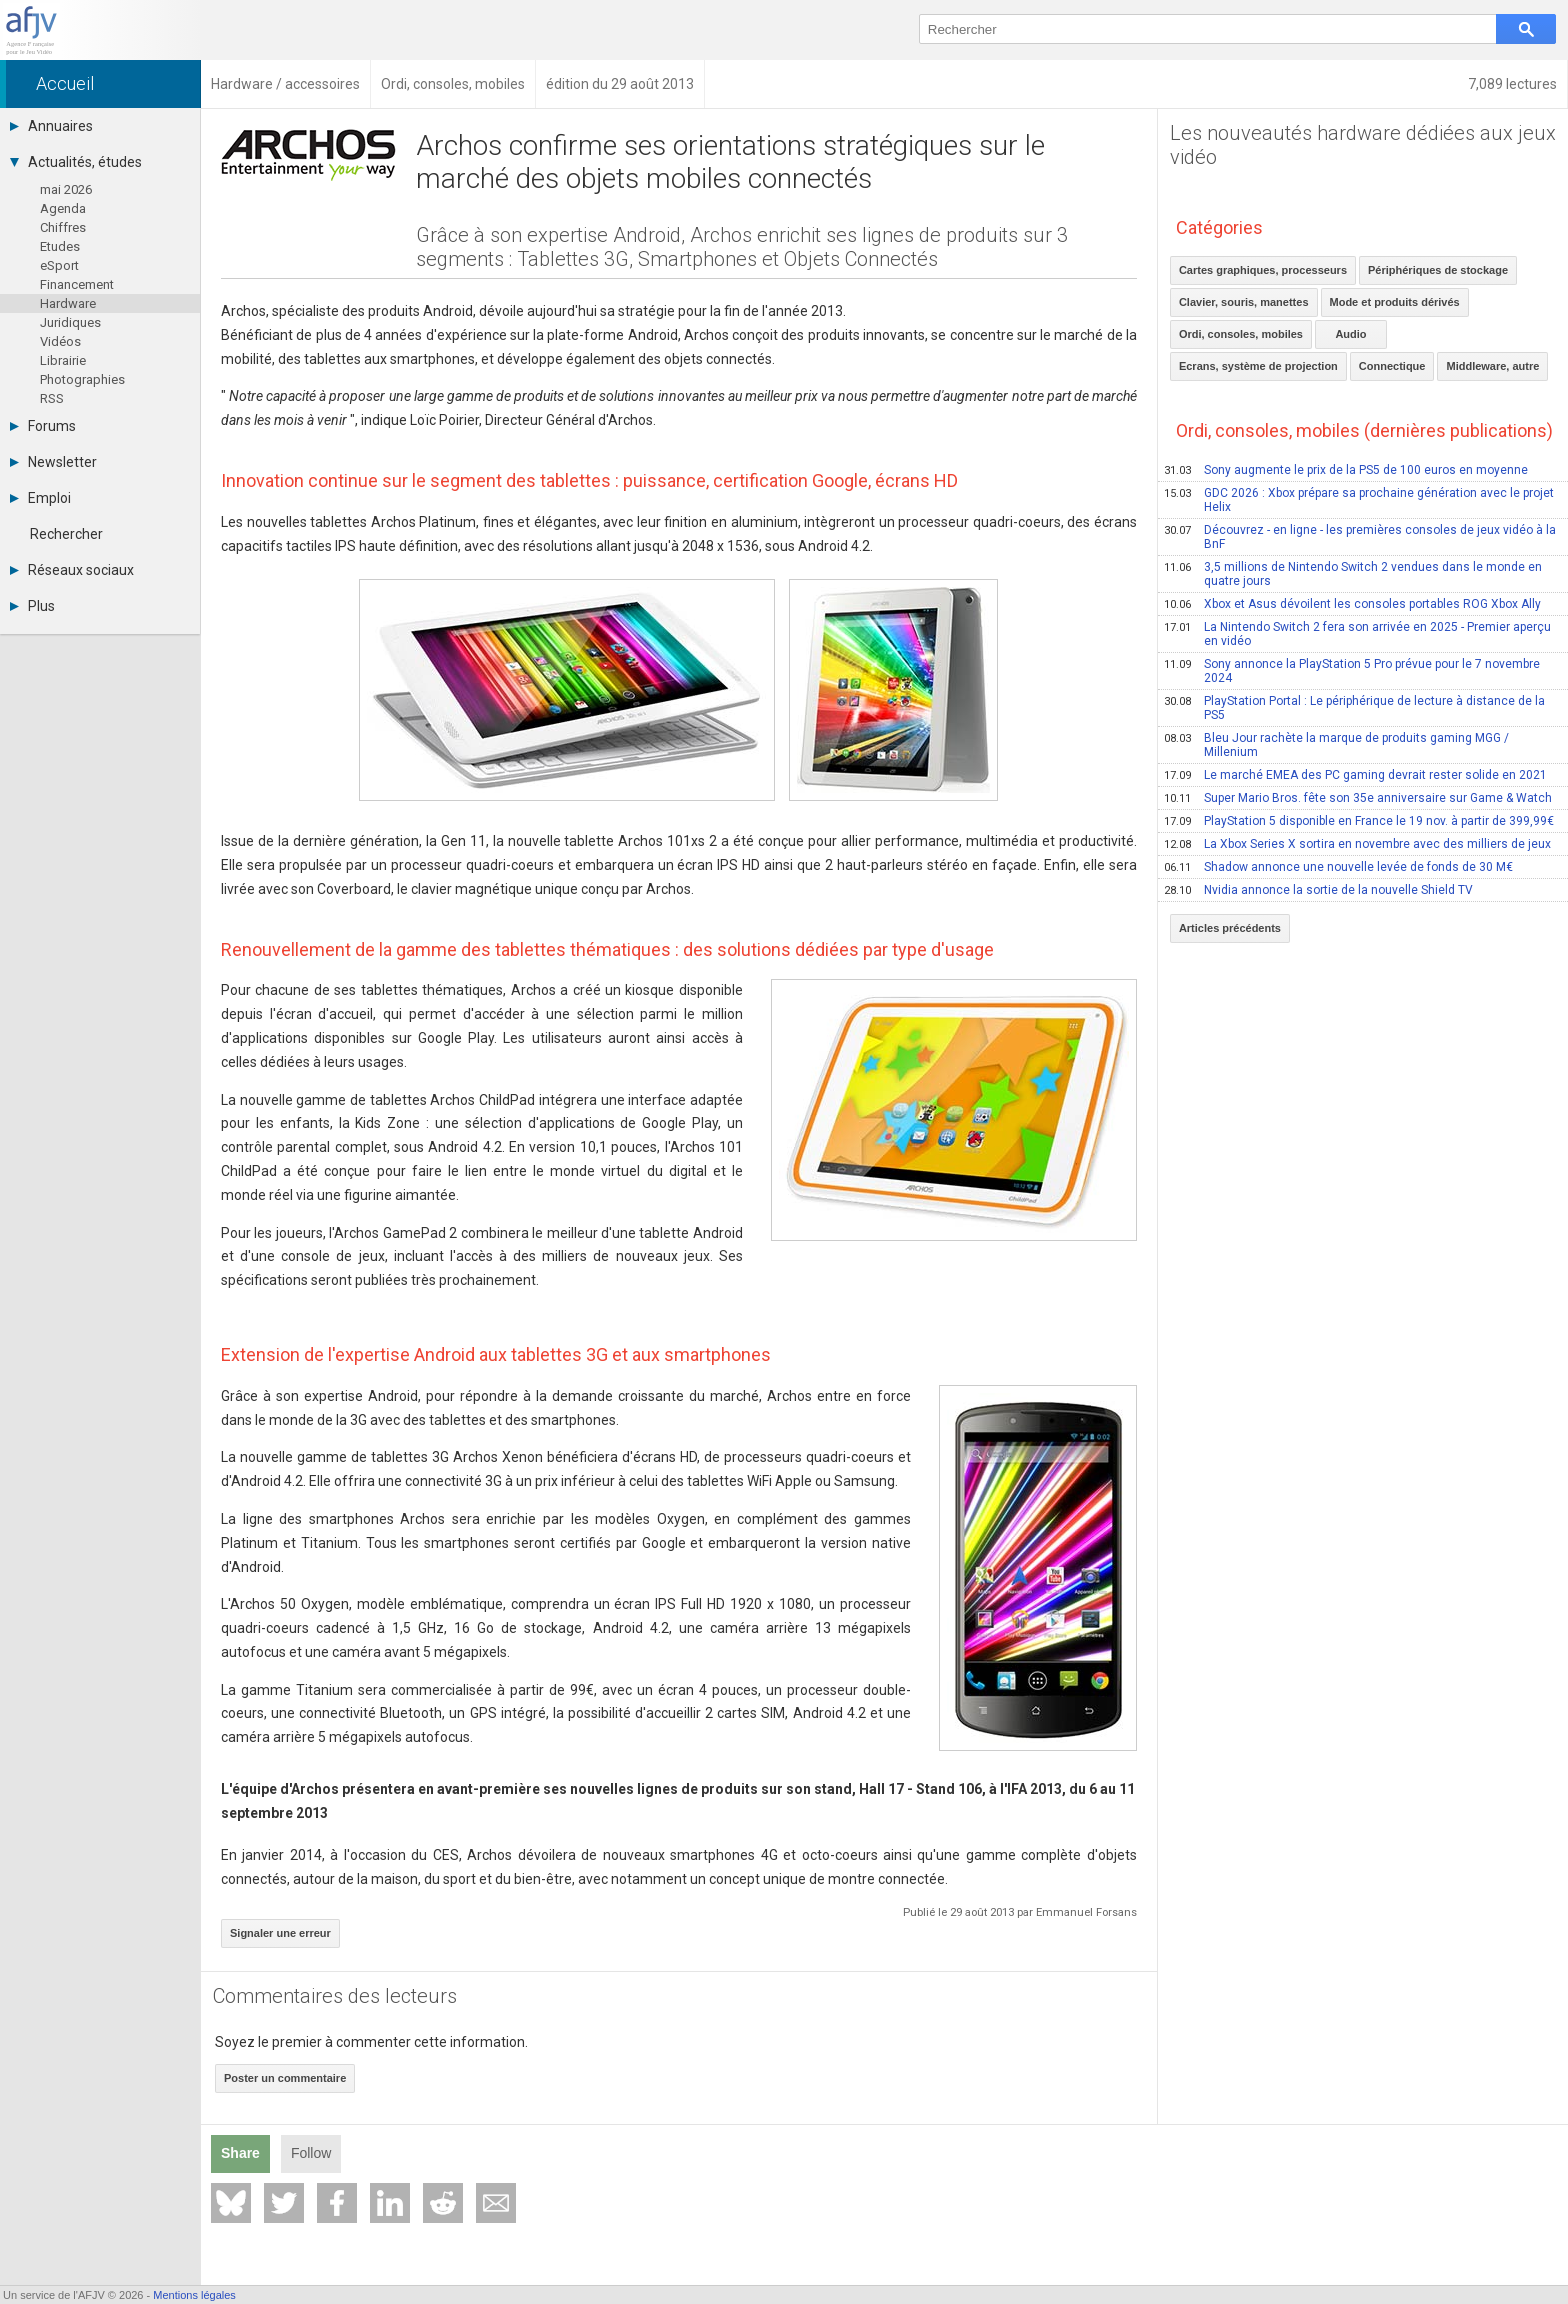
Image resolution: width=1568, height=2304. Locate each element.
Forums (43, 426)
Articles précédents (1230, 928)
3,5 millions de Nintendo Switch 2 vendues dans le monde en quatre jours (1353, 574)
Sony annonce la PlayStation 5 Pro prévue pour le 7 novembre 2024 (1352, 671)
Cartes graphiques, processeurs (1263, 270)
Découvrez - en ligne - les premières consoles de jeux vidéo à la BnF (1360, 537)
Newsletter (53, 462)
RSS (52, 398)
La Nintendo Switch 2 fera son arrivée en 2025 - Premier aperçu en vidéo (1357, 634)
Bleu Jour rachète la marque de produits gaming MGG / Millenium (1336, 745)
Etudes (60, 246)
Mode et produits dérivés (1395, 302)
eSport (59, 265)
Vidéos (60, 341)
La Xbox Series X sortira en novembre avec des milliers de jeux (1357, 844)
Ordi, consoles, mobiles (1241, 334)
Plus (32, 606)
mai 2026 (66, 189)
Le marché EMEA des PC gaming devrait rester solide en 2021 (1355, 775)
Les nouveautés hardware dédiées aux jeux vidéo (1363, 145)
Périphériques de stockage (1438, 270)
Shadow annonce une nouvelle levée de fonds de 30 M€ (1338, 867)
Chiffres (63, 227)
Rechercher (66, 534)
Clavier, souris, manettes (1244, 302)
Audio (1350, 334)
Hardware (68, 303)
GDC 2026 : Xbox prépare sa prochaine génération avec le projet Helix (1359, 500)
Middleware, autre (1492, 366)
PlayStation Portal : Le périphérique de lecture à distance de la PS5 (1354, 708)
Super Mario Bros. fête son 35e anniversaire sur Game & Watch (1358, 798)
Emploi (40, 498)
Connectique (1392, 366)
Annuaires (51, 126)
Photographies (82, 379)
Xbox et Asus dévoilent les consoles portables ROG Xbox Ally (1352, 604)
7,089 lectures (1512, 84)
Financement (77, 284)
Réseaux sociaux (72, 570)
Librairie (63, 360)
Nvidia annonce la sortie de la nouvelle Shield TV (1318, 890)
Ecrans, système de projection (1258, 366)
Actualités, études (76, 162)
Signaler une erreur (280, 1933)
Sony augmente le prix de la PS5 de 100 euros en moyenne (1346, 470)
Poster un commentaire (285, 2078)
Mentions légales (194, 2295)
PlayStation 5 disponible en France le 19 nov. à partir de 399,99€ (1359, 821)
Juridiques (70, 322)
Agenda (63, 208)
